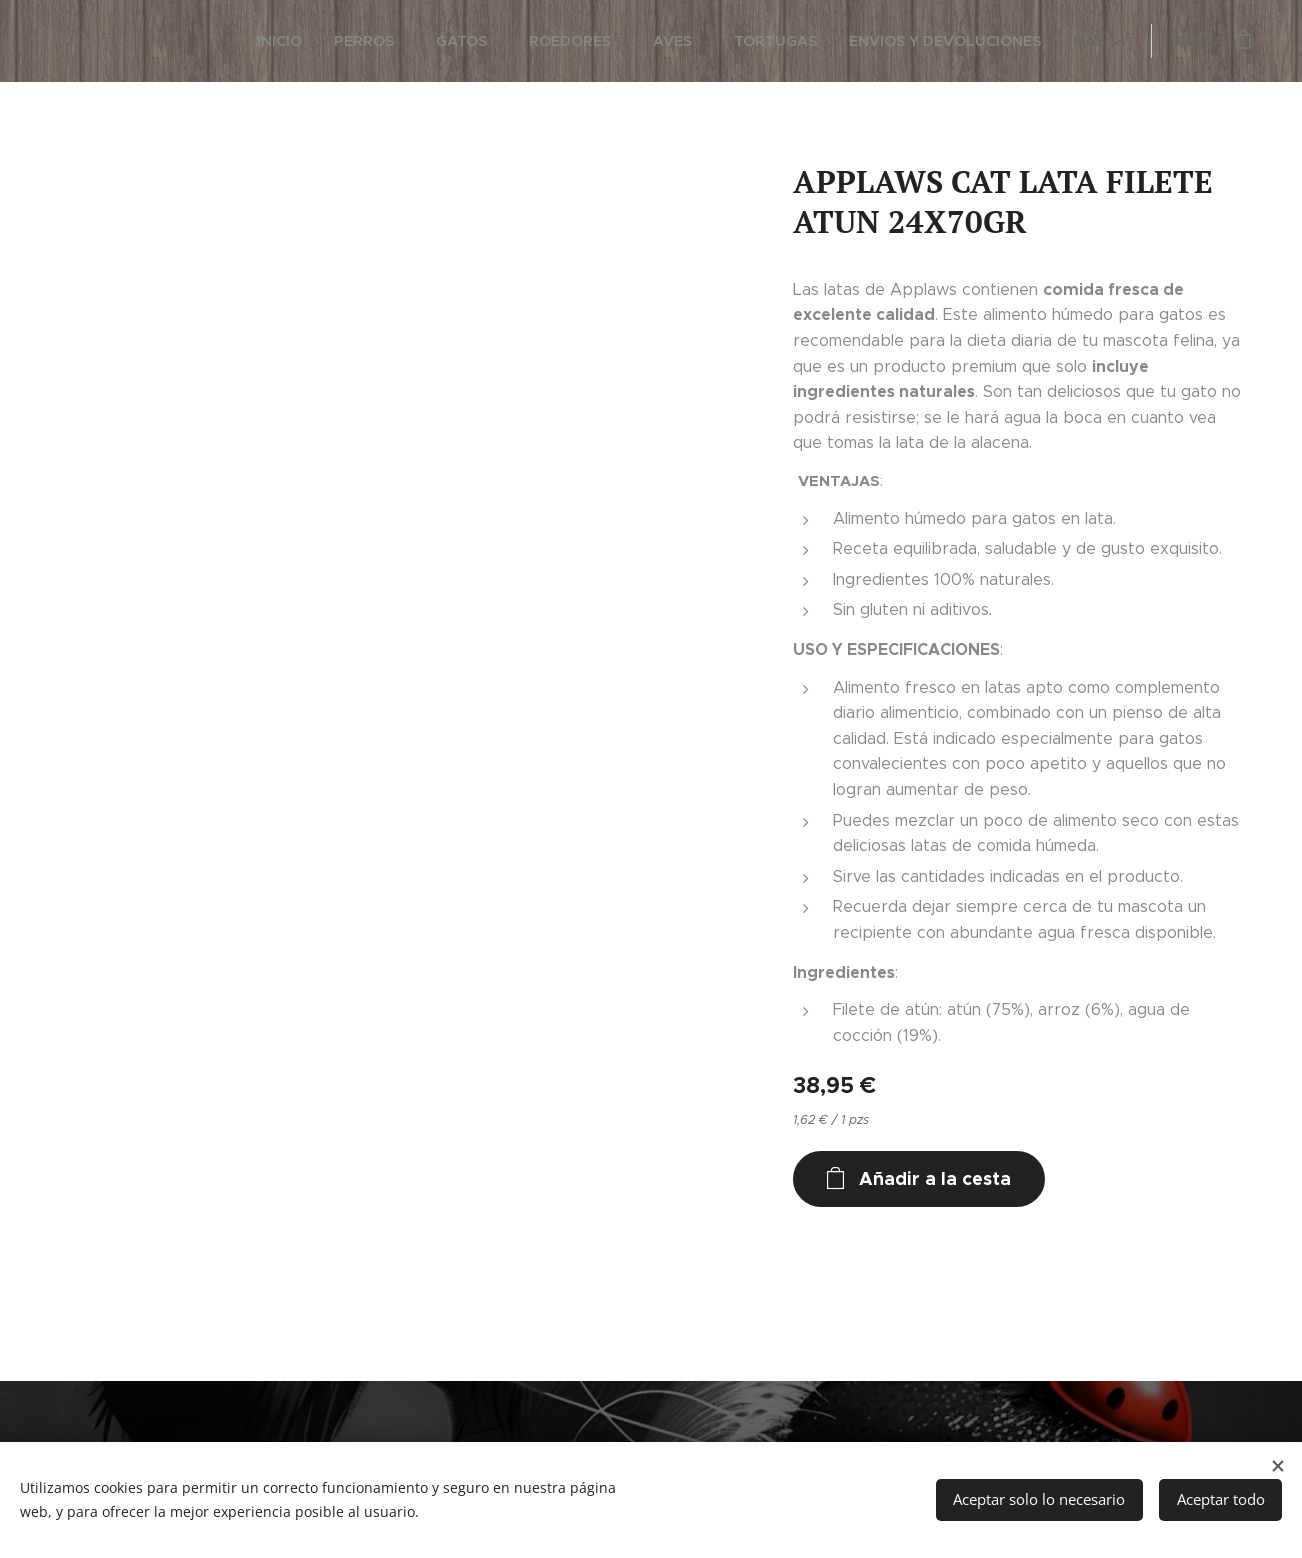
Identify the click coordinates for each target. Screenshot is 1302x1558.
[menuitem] (93, 41)
